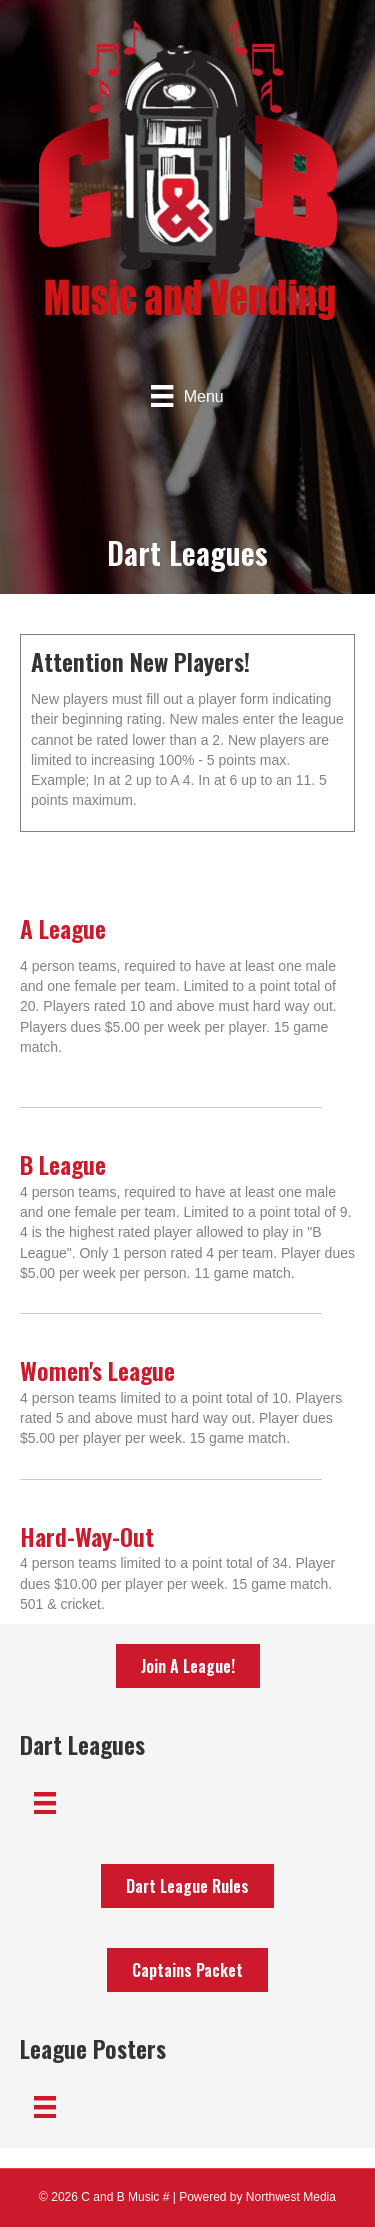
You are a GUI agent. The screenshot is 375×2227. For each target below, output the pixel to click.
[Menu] (187, 396)
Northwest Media (291, 2197)
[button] (188, 1666)
